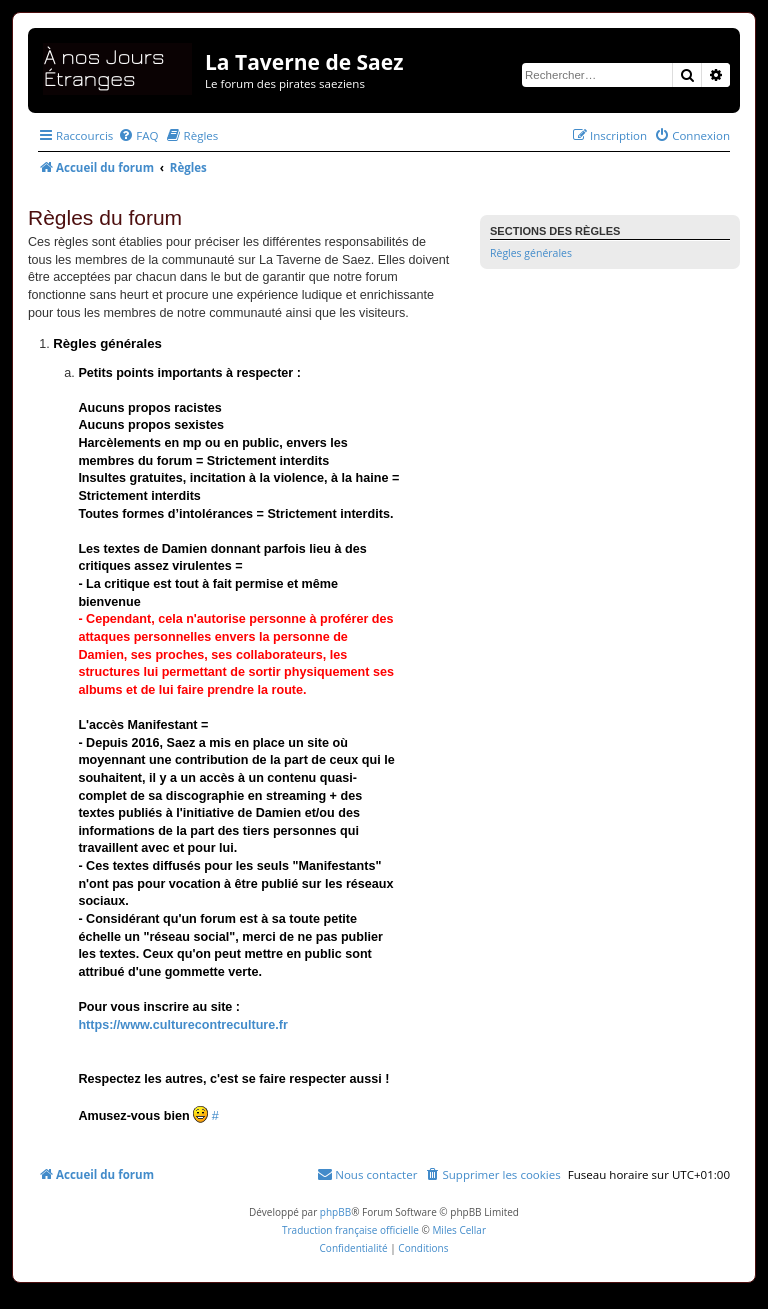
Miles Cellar (459, 1230)
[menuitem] (138, 135)
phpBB (335, 1212)
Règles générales (531, 253)
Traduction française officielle (350, 1230)
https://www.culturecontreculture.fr (182, 1025)
